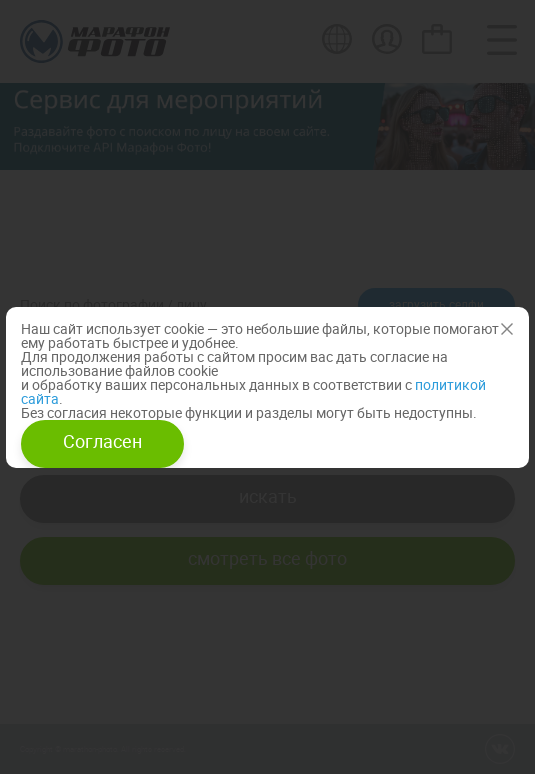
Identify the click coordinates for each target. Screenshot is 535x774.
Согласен (102, 441)
